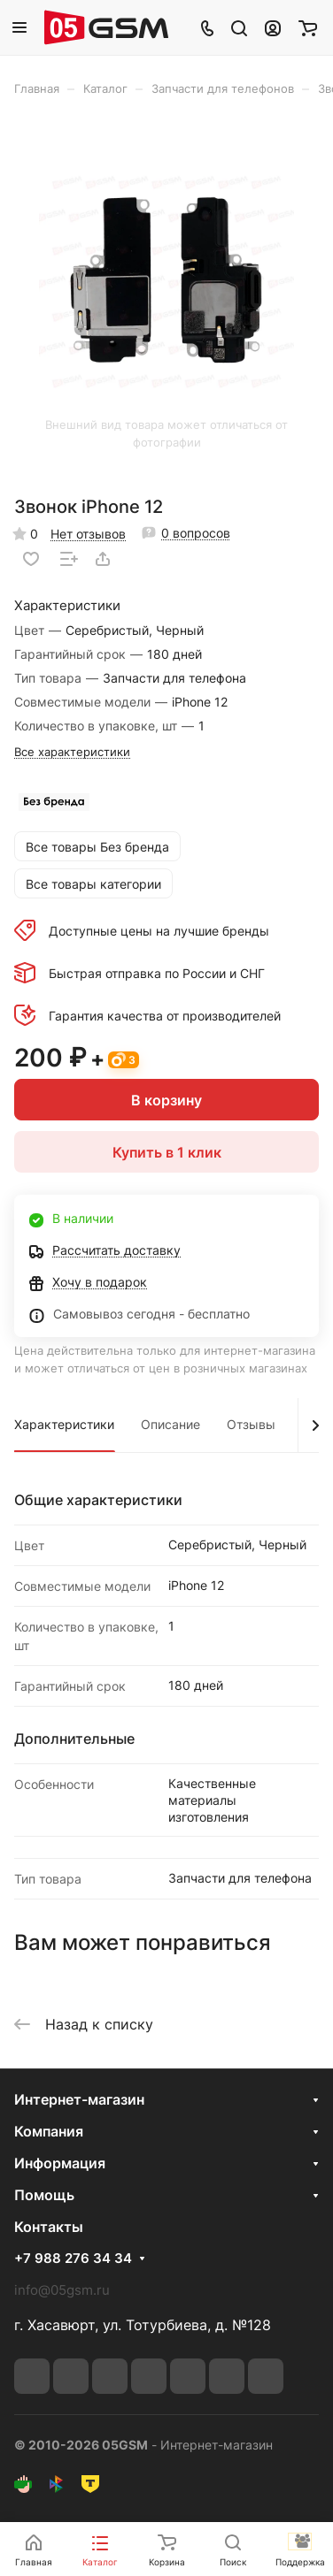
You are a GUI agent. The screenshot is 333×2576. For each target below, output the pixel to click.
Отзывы (251, 1424)
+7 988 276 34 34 (73, 2258)
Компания (48, 2131)
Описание (170, 1424)
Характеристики (64, 1424)
